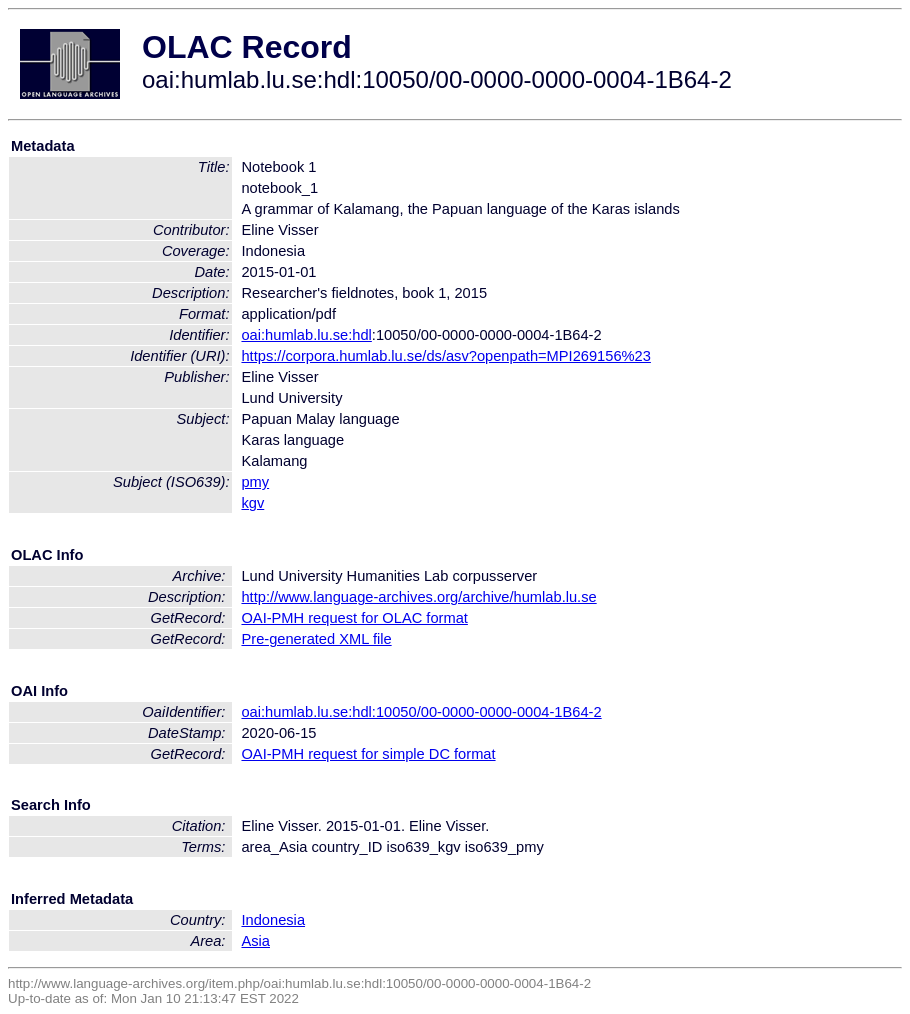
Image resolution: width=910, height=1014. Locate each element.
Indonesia (273, 920)
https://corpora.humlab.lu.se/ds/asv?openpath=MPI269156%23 (445, 356)
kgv (252, 503)
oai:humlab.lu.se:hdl (306, 335)
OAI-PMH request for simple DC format (368, 754)
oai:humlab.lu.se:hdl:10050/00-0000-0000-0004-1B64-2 (421, 712)
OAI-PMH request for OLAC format (354, 618)
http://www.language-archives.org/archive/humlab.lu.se (418, 597)
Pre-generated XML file (316, 639)
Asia (255, 941)
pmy (255, 482)
